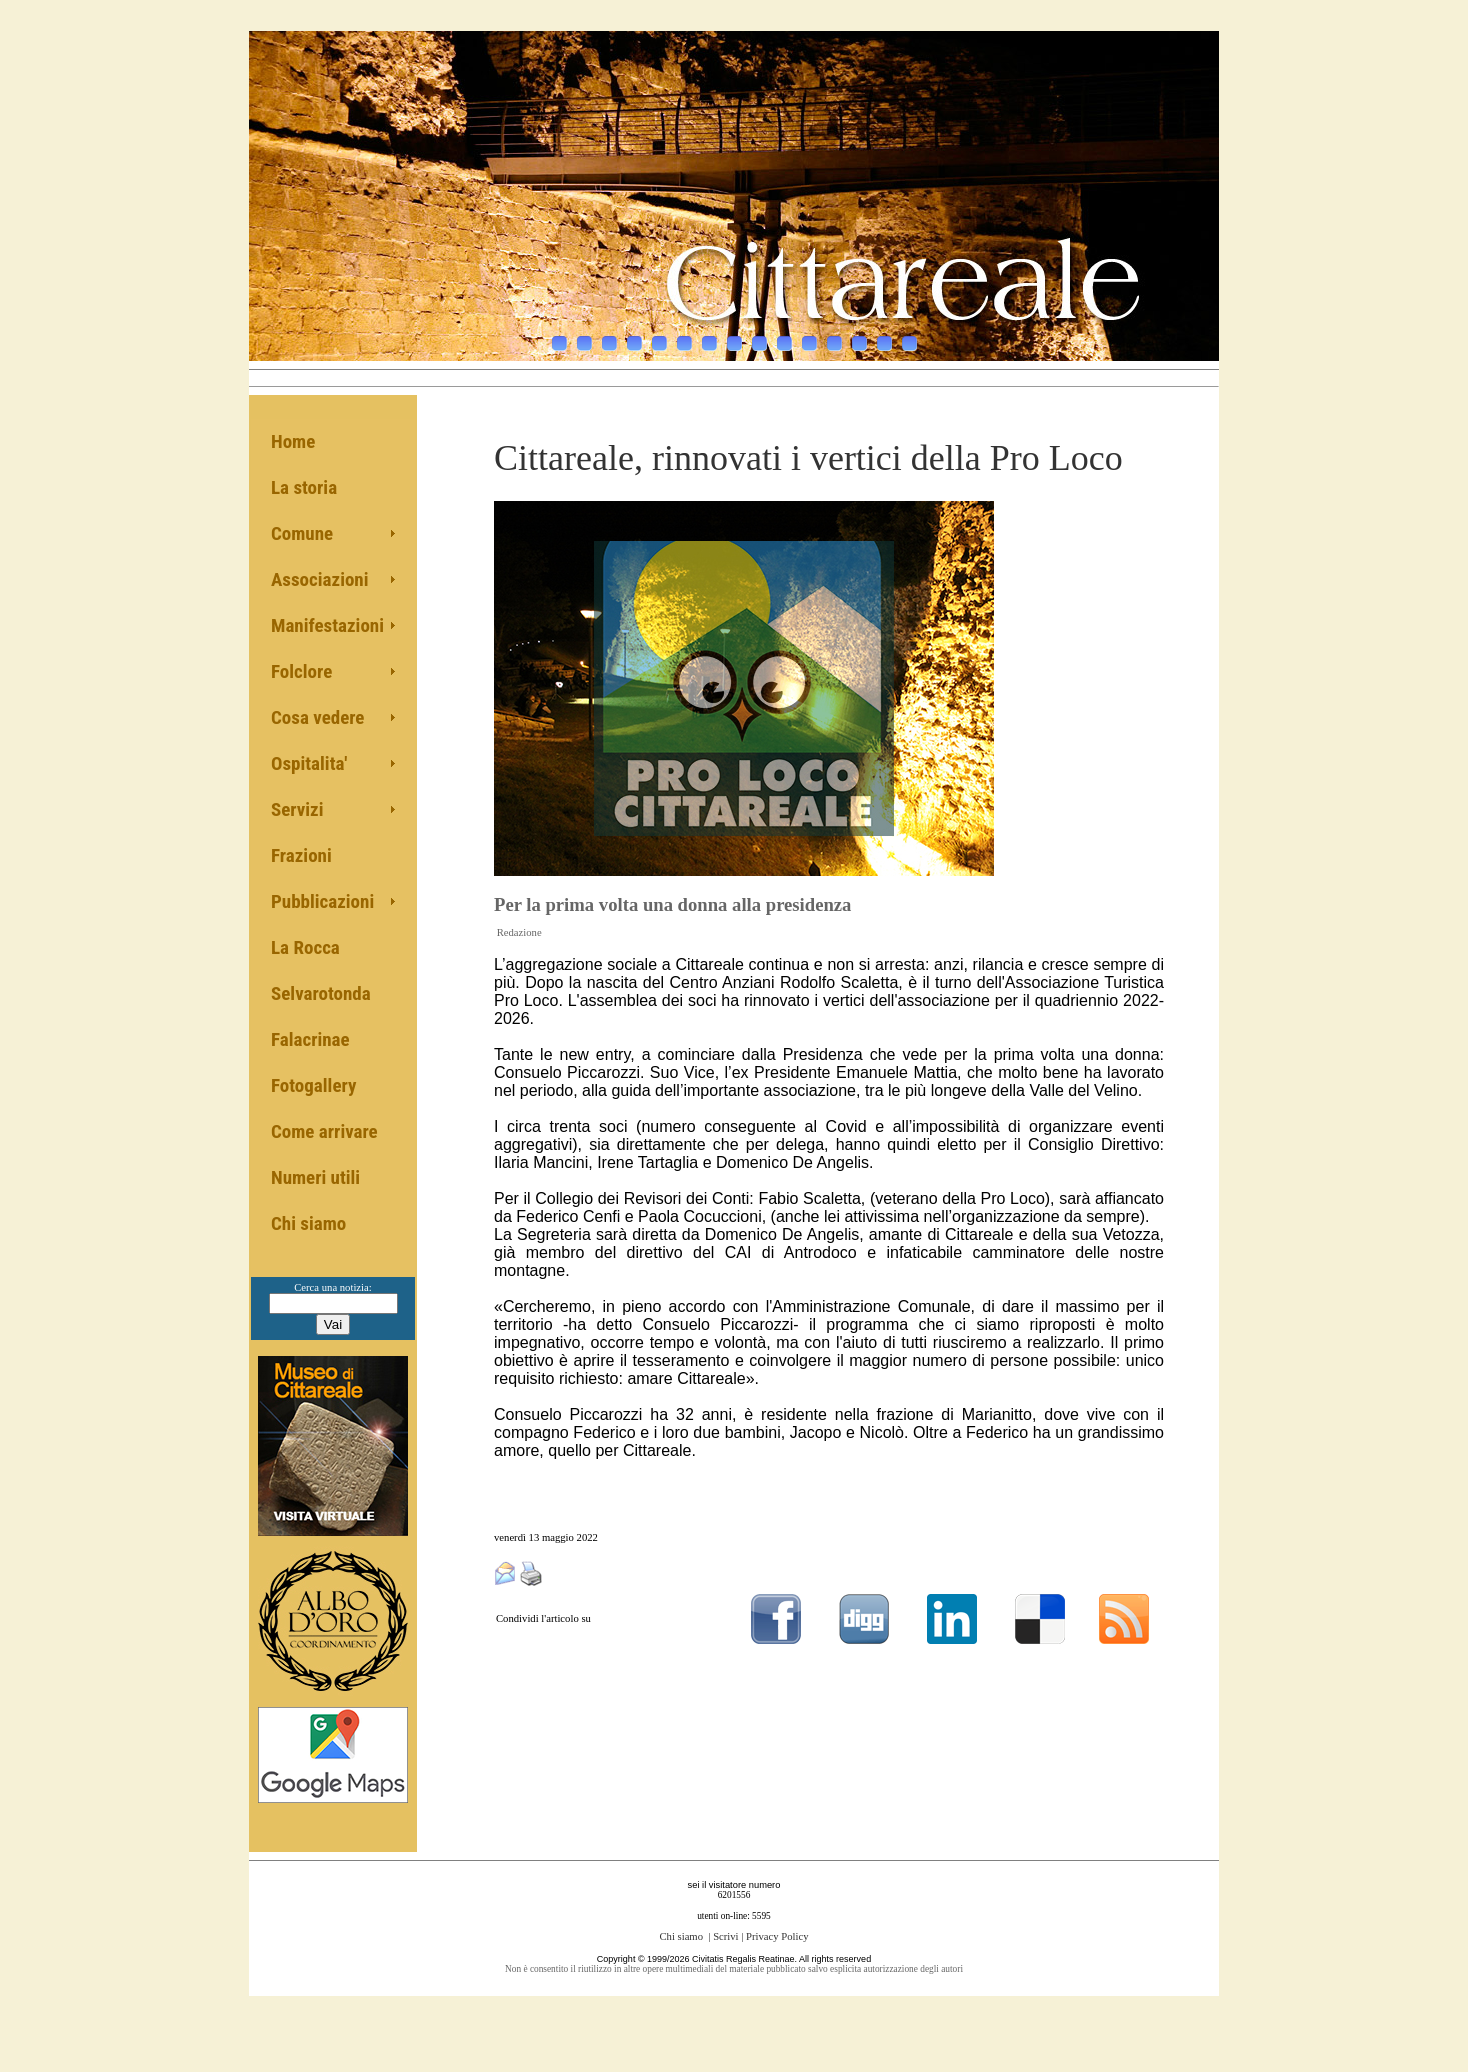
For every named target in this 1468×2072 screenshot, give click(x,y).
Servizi (297, 809)
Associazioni (320, 579)
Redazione (519, 932)
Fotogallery (313, 1085)
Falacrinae (310, 1039)
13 (859, 333)
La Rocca (305, 947)
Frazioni (301, 855)
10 (784, 333)
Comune (302, 533)
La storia (304, 487)
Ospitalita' (309, 763)
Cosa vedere (317, 717)
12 (834, 333)
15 (909, 333)
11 (809, 333)
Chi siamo (308, 1223)
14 (884, 333)
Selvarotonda (321, 993)
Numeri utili (315, 1177)
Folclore (301, 671)
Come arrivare (324, 1131)
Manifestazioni (327, 625)
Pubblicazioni (322, 901)
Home (293, 441)
